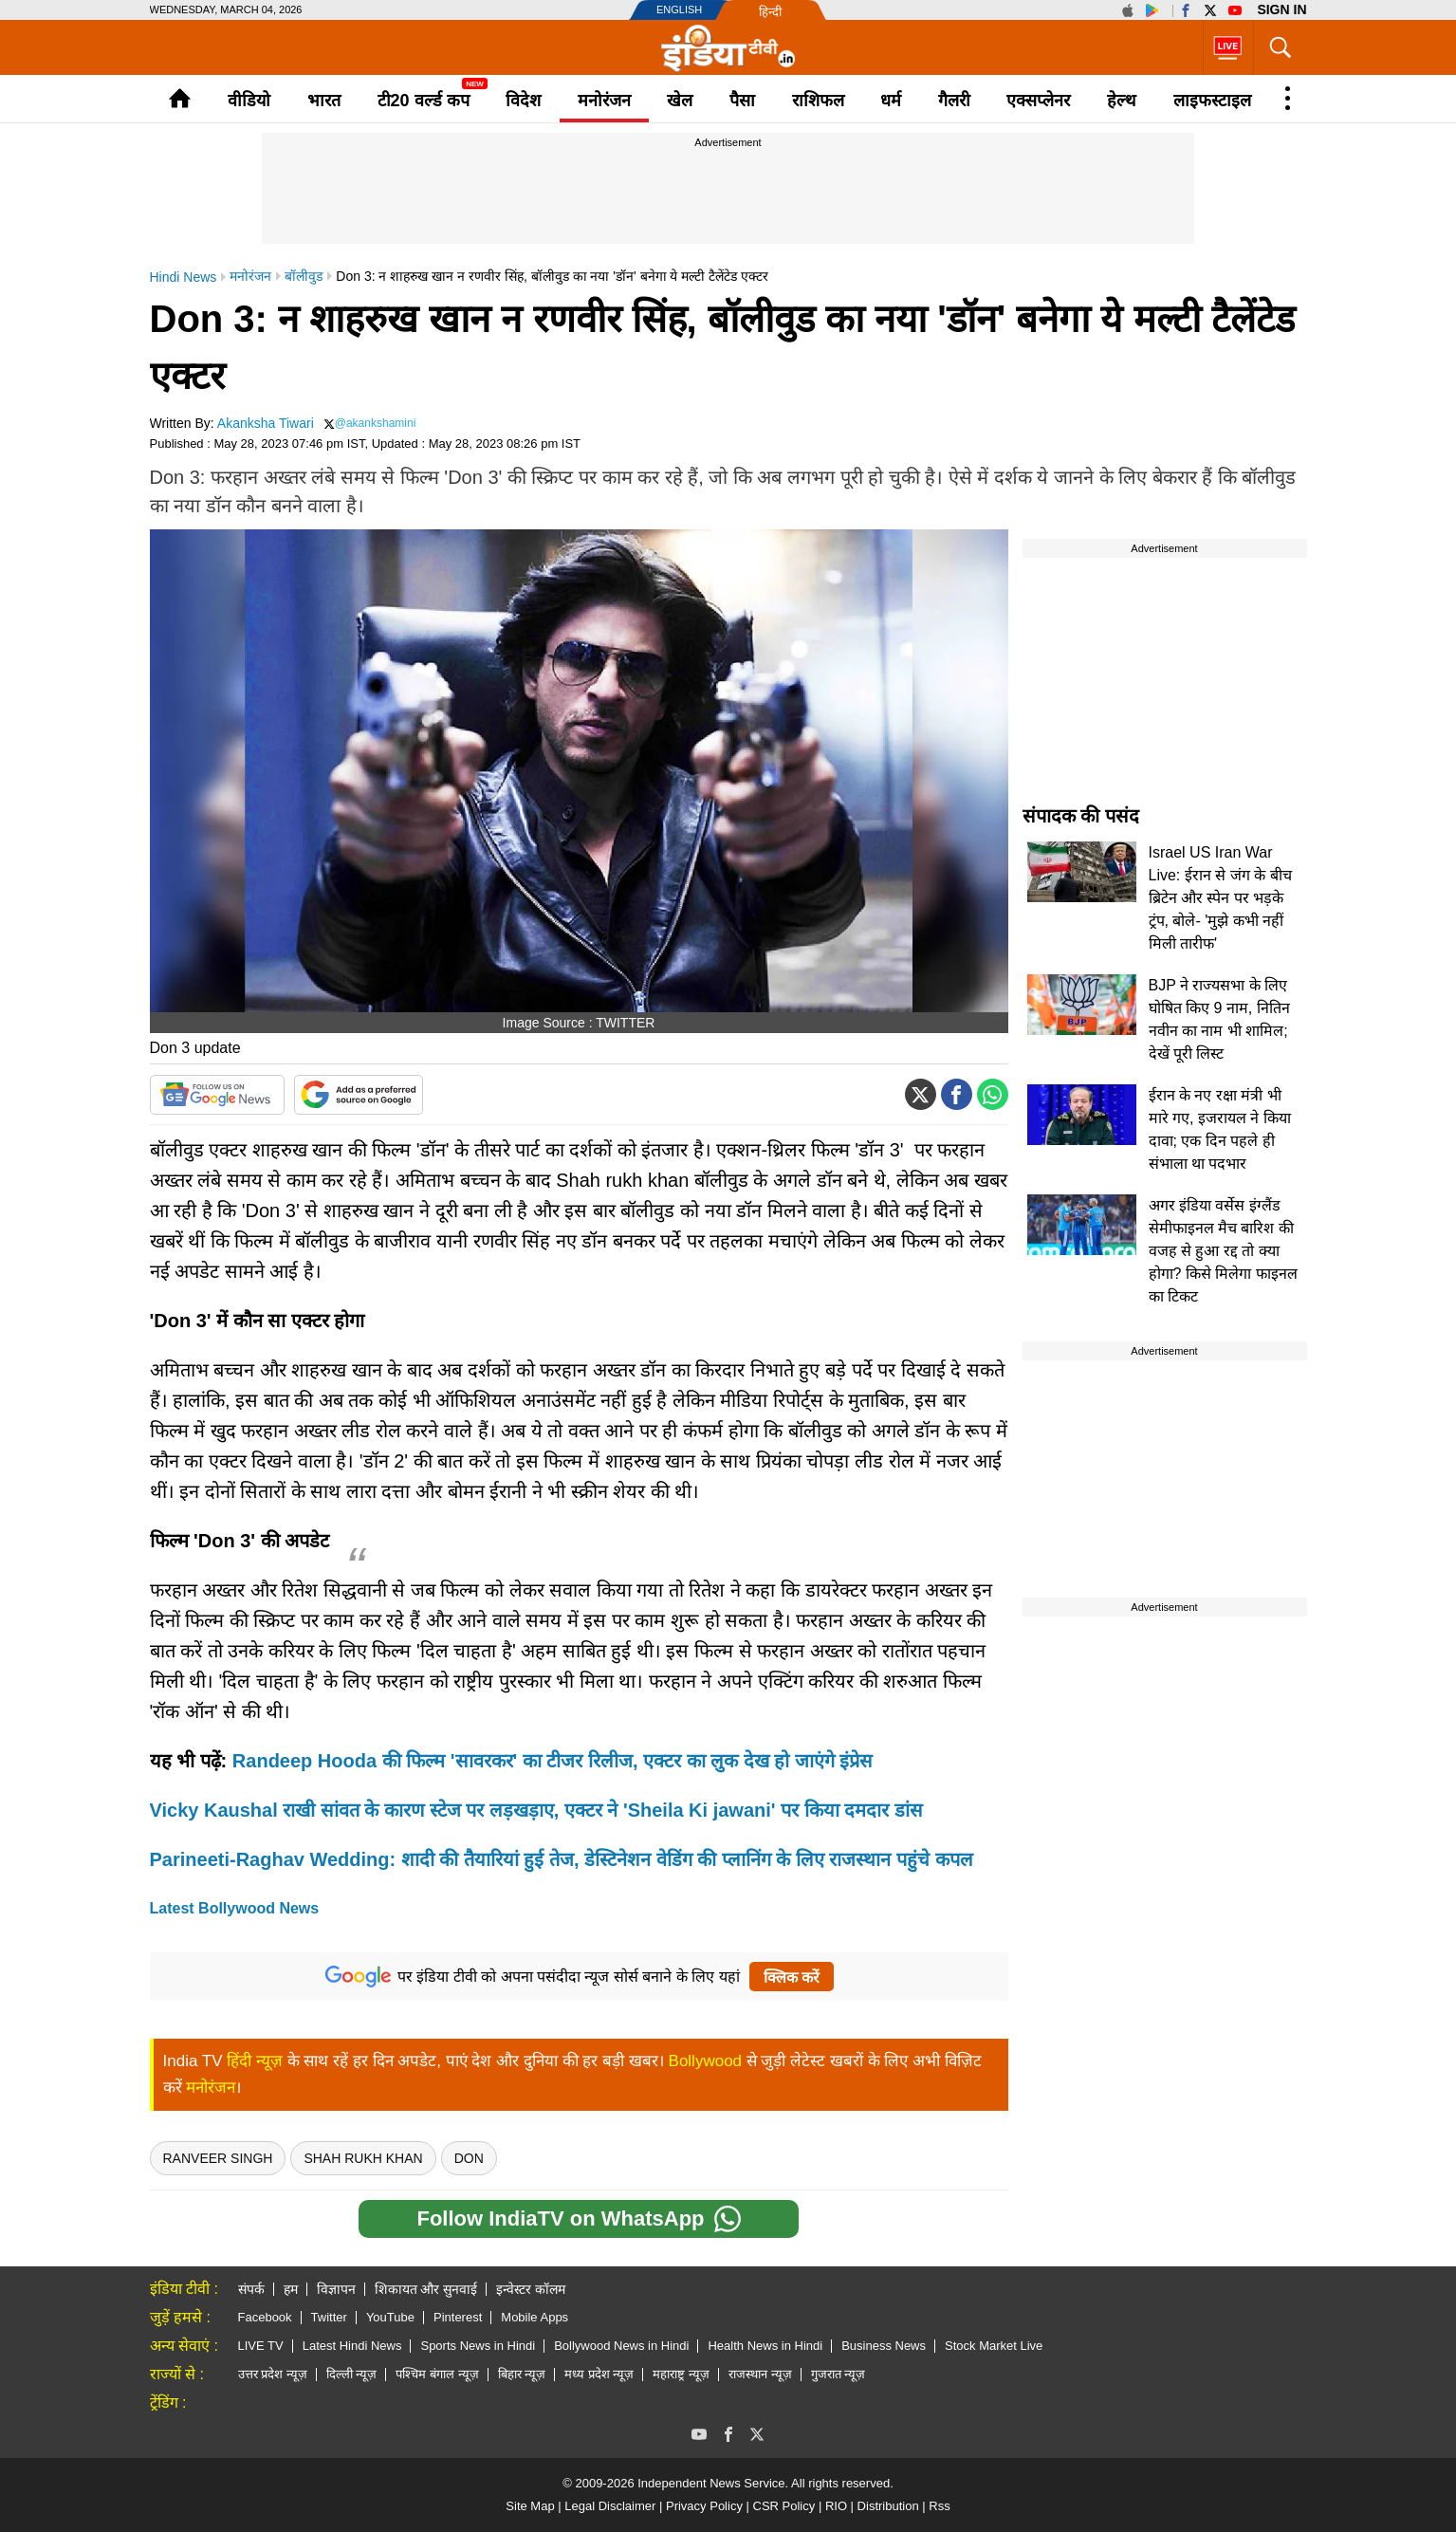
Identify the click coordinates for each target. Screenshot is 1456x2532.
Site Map (530, 2506)
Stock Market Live (993, 2345)
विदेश (523, 100)
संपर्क (251, 2289)
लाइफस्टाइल (1212, 100)
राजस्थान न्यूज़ (760, 2374)
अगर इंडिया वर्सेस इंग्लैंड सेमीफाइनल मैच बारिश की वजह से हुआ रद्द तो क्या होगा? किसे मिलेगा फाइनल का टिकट (1223, 1250)
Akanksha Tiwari (265, 423)
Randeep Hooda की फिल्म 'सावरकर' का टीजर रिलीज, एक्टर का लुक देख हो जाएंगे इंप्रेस (553, 1760)
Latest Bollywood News (235, 1908)
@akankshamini (375, 423)
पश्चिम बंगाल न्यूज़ (437, 2374)
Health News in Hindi (765, 2345)
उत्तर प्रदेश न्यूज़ (272, 2374)
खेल (679, 100)
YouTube (390, 2317)
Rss (939, 2506)
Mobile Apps (534, 2317)
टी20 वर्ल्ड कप (424, 100)
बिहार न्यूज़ (522, 2374)
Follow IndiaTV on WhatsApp (578, 2219)
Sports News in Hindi (477, 2345)
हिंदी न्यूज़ (255, 2061)
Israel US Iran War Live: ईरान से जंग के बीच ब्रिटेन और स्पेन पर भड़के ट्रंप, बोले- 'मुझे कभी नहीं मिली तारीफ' (1220, 898)
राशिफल (818, 100)
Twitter (329, 2317)
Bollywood (706, 2061)
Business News (883, 2345)
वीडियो (249, 100)
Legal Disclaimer (609, 2506)
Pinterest (457, 2317)
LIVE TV (261, 2345)
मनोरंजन (604, 100)
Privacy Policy (704, 2506)
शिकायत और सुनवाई (426, 2289)
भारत (324, 100)
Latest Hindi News (352, 2345)
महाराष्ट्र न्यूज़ (681, 2374)
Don (469, 2158)
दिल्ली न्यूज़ (352, 2374)
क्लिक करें (792, 1977)
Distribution (888, 2506)
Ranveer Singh (218, 2158)
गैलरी (954, 100)
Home (180, 98)
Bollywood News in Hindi (621, 2345)
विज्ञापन (336, 2289)
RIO (836, 2506)
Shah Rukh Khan (363, 2158)
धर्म (890, 100)
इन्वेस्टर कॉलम (530, 2289)
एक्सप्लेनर (1038, 100)
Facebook (265, 2317)
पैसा (742, 100)
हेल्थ (1121, 100)
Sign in (1281, 9)
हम (291, 2289)
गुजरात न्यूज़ (838, 2374)
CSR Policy (784, 2506)
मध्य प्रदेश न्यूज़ (599, 2374)
